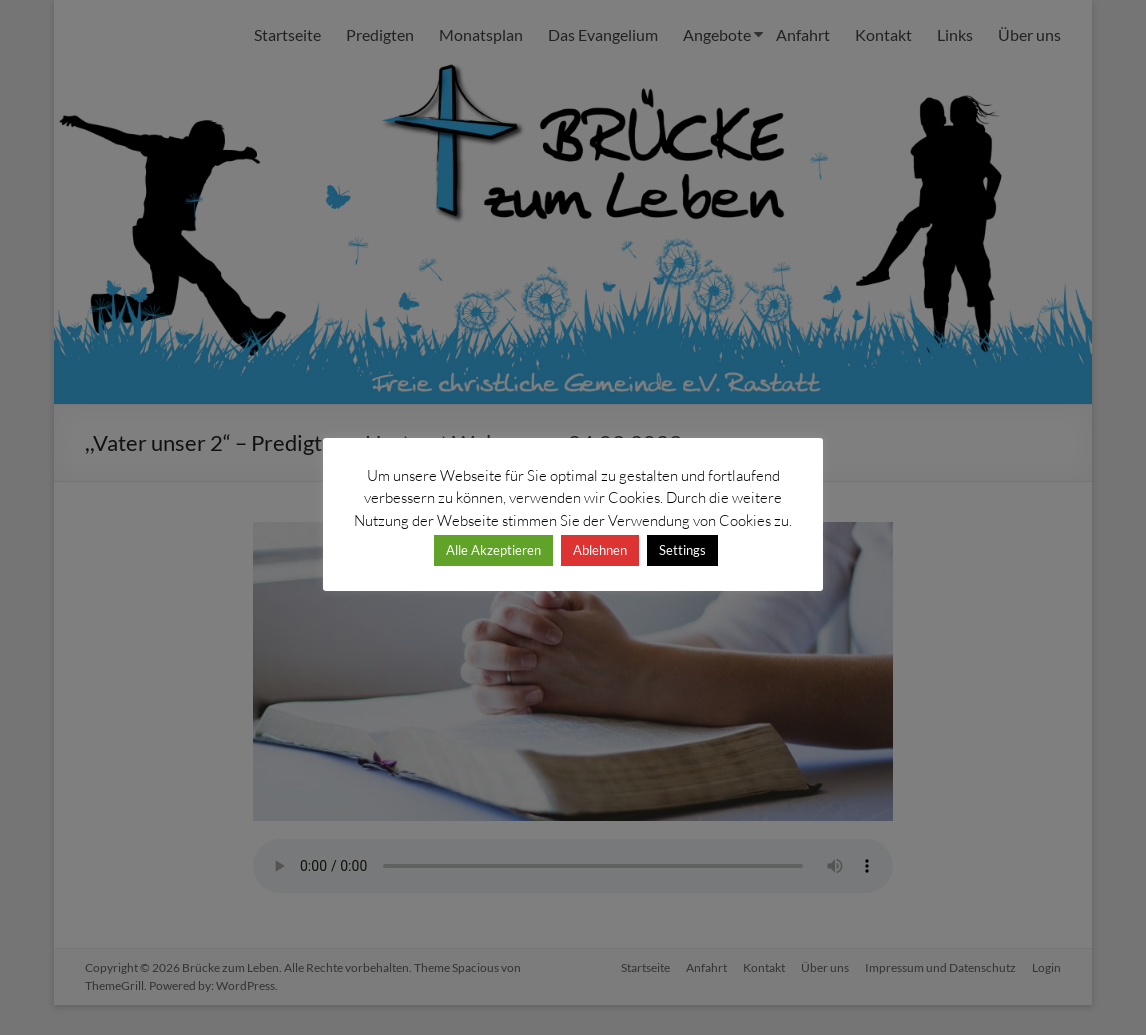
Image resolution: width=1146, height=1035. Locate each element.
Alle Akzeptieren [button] (493, 550)
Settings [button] (682, 550)
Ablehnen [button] (600, 550)
